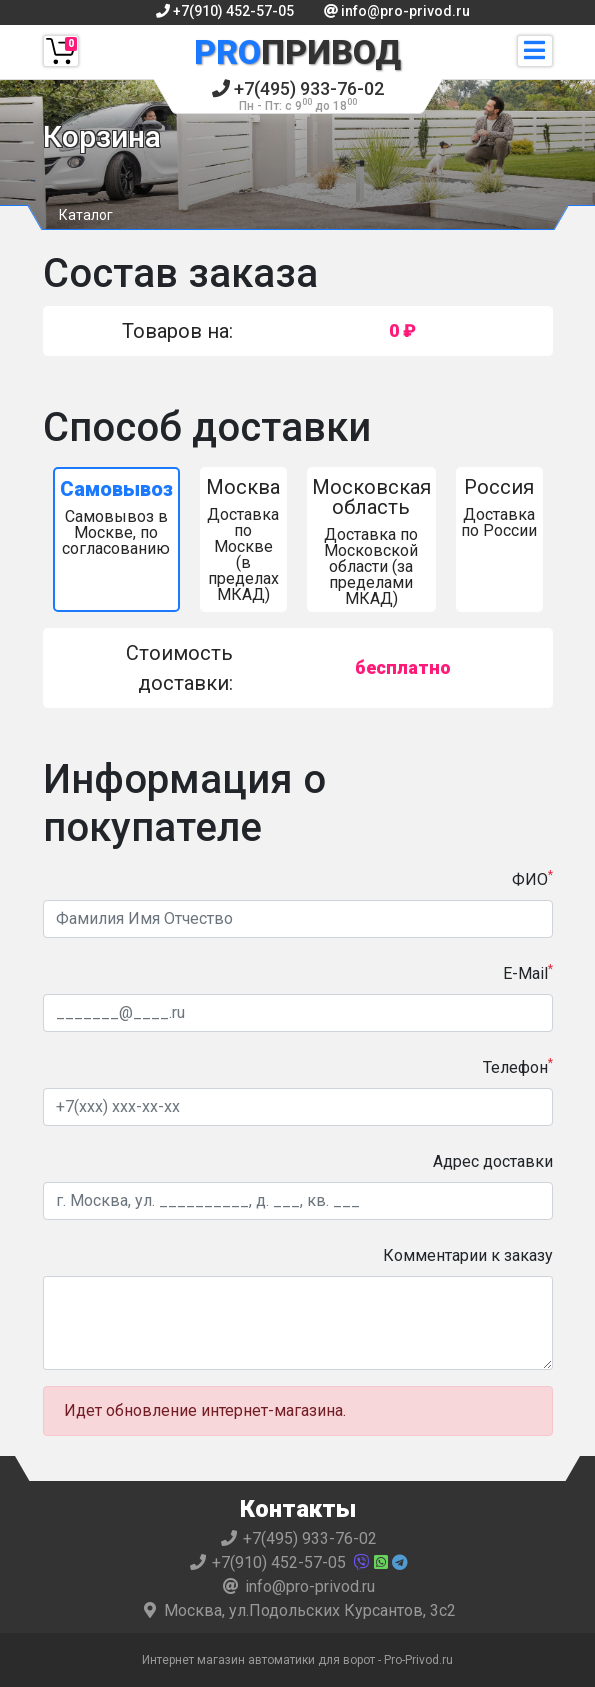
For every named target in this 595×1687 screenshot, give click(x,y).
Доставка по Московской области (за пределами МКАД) (371, 541)
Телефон (518, 1066)
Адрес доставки (493, 1161)
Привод (297, 52)
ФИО (532, 878)
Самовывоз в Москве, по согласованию (116, 517)
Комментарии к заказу (468, 1255)
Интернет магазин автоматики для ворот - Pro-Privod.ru (297, 1660)
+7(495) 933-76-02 (298, 95)
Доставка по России (499, 507)
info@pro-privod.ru (397, 11)
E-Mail (528, 972)
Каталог (86, 215)
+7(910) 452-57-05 (225, 11)
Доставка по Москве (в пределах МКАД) (243, 539)
